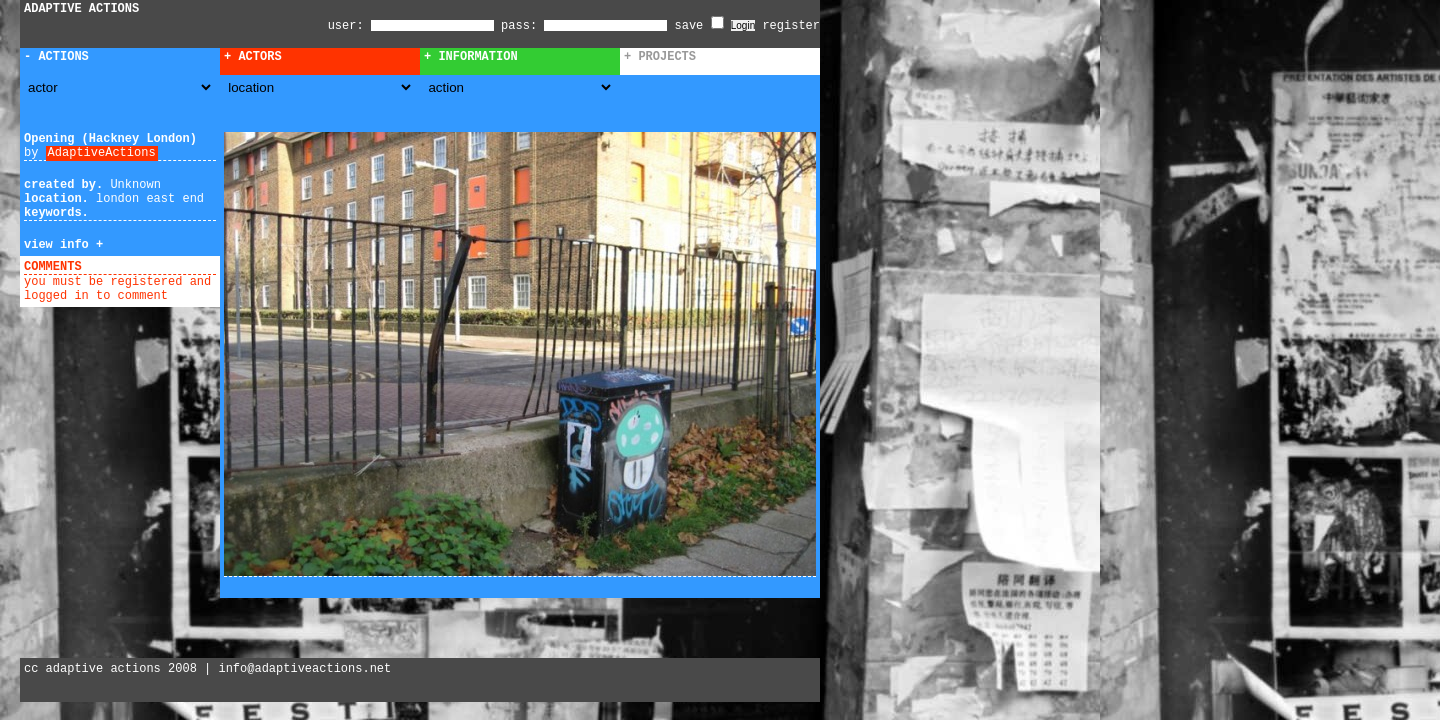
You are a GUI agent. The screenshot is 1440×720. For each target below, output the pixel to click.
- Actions (56, 57)
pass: (519, 26)
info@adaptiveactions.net (304, 669)
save (699, 26)
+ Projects (660, 57)
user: (349, 26)
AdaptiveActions (102, 153)
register (791, 26)
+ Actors (253, 57)
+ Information (471, 57)
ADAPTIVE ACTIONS (81, 9)
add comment (128, 267)
